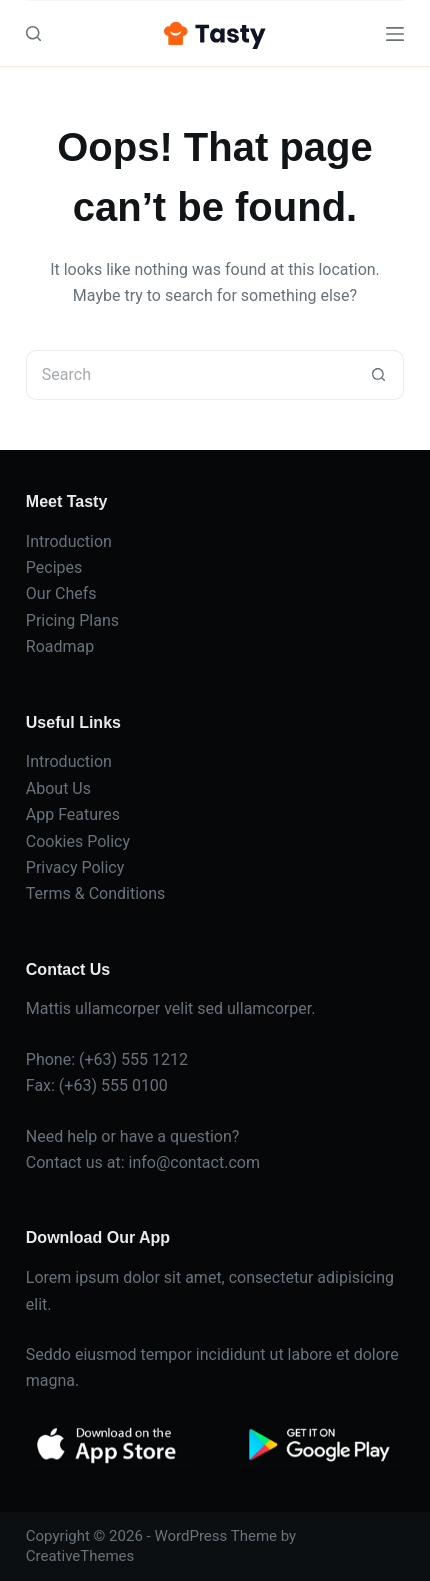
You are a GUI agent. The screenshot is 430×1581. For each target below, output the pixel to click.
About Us (58, 788)
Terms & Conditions (96, 893)
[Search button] (379, 375)
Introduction (69, 541)
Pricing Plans (72, 620)
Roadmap (60, 646)
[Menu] (395, 34)
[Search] (33, 33)
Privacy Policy (75, 867)
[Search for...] (190, 375)
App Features (73, 814)
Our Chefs (61, 593)
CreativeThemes (80, 1556)
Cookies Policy (78, 841)
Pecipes (54, 567)
